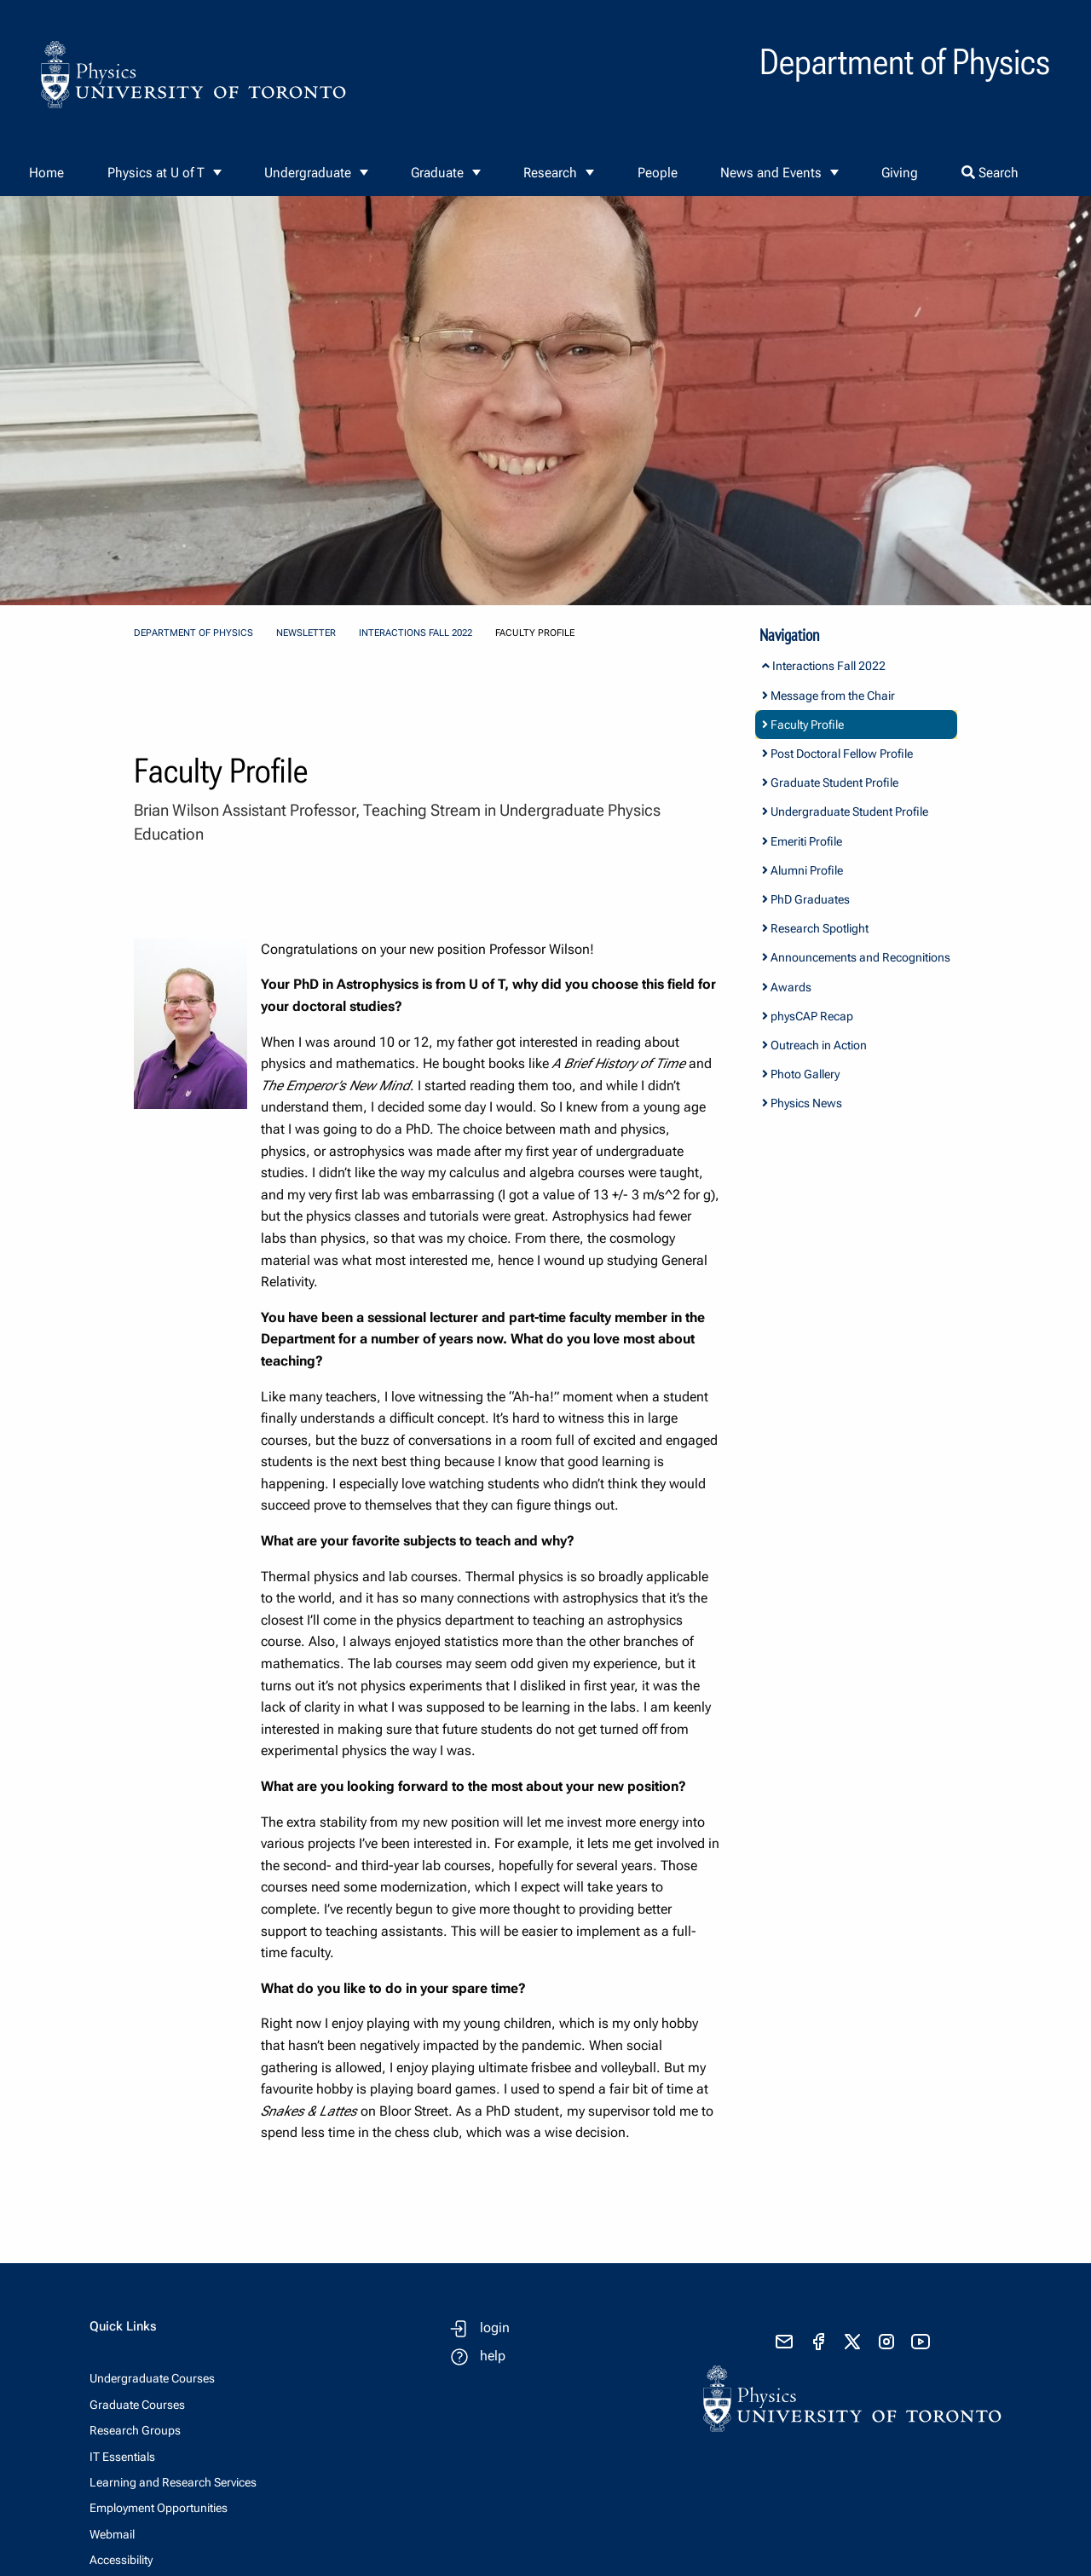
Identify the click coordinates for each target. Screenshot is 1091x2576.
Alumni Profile (802, 870)
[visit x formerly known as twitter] (852, 2341)
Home (46, 173)
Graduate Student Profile (830, 782)
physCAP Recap (807, 1016)
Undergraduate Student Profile (845, 811)
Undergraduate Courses (152, 2378)
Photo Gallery (801, 1074)
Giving (899, 173)
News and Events (771, 173)
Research (550, 173)
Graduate (437, 173)
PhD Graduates (806, 899)
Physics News (802, 1103)
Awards (786, 987)
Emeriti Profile (802, 841)
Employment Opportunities (158, 2508)
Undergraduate (307, 173)
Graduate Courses (137, 2404)
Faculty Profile (803, 724)
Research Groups (135, 2430)
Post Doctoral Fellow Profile (837, 753)
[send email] (784, 2341)
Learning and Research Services (173, 2482)
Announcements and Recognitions (856, 957)
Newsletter (306, 632)
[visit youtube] (920, 2341)
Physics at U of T (156, 173)
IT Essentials (122, 2456)
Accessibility (121, 2560)
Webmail (112, 2534)
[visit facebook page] (818, 2341)
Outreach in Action (814, 1045)
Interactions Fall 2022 (415, 632)
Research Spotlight (815, 928)
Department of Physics (193, 632)
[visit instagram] (886, 2341)
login (495, 2327)
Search (990, 173)
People (658, 173)
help (492, 2356)
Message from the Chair (828, 695)
